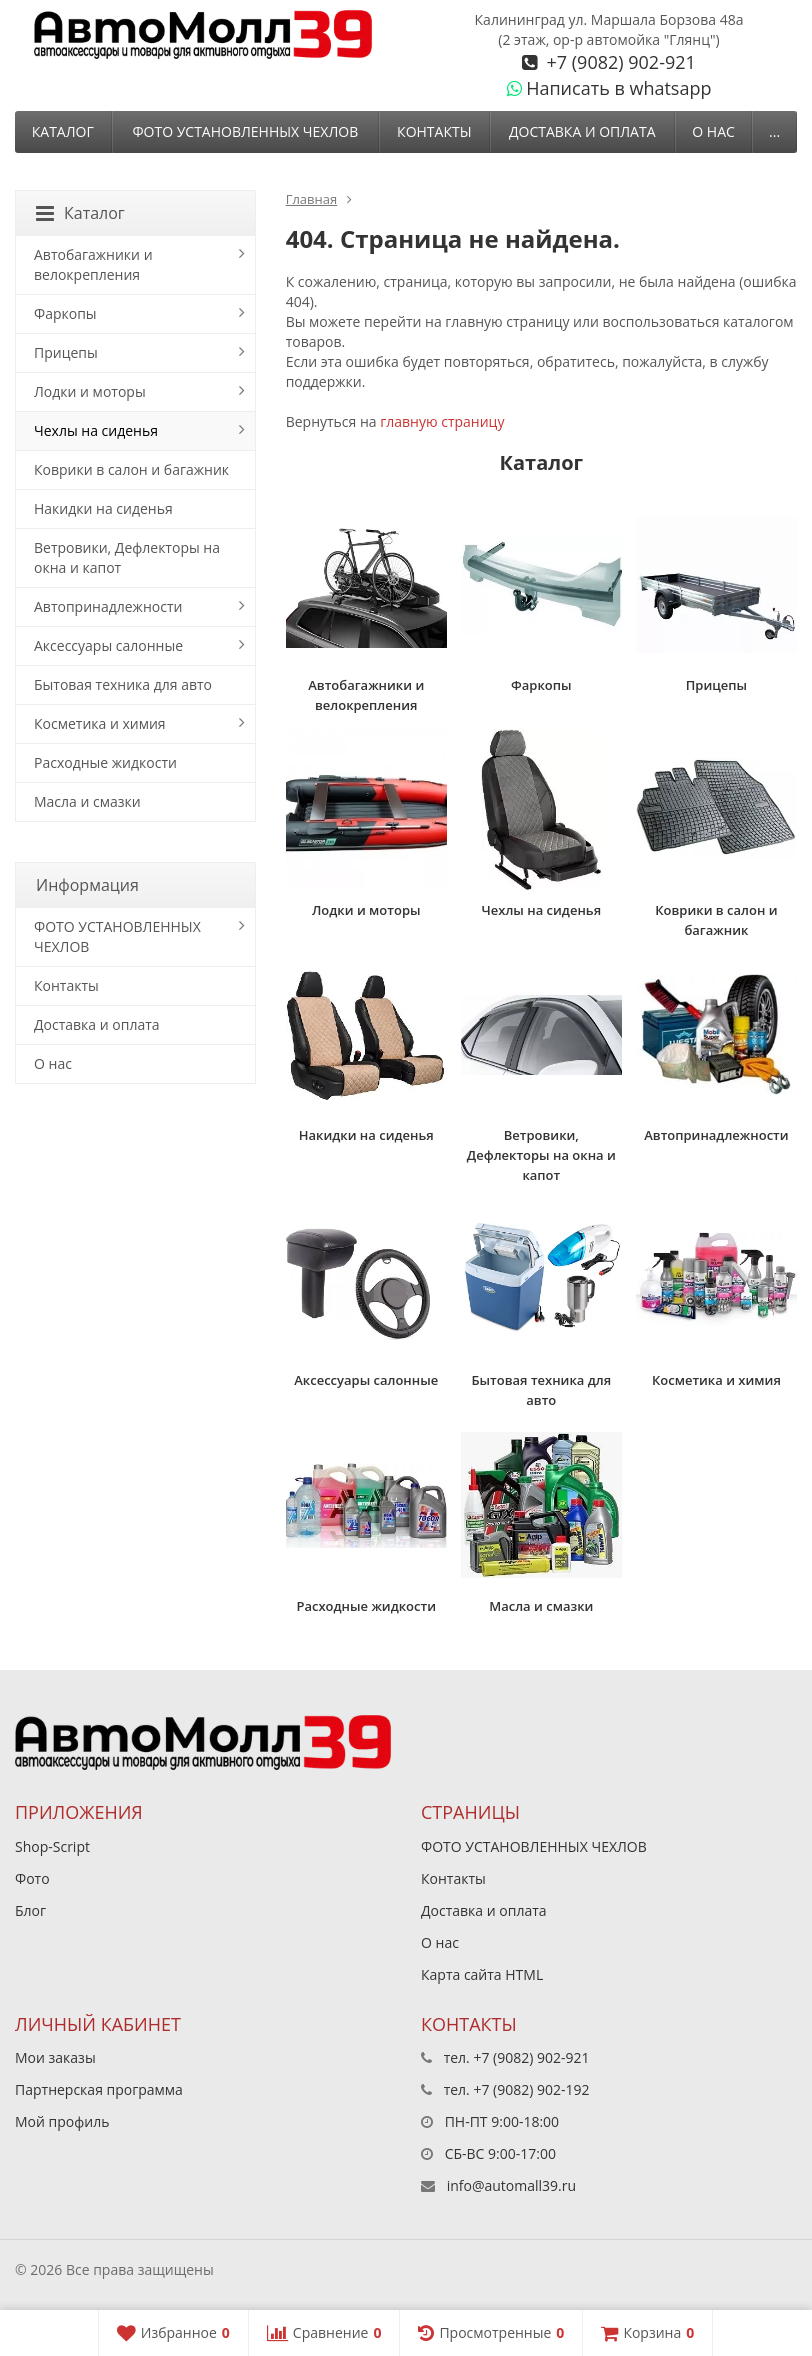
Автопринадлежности (108, 606)
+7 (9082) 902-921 (619, 62)
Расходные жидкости (105, 762)
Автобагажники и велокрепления (93, 264)
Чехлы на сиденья (96, 430)
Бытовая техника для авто (123, 684)
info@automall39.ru (511, 2185)
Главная (312, 199)
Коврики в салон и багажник (131, 469)
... (774, 131)
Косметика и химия (100, 723)
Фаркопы (65, 313)
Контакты (434, 131)
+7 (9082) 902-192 (531, 2089)
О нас (713, 131)
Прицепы (66, 352)
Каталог (63, 131)
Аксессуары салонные (108, 645)
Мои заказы (55, 2057)
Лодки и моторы (90, 391)
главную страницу (442, 421)
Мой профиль (62, 2121)
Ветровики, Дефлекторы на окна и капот (127, 557)
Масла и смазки (87, 801)
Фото (32, 1878)
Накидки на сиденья (103, 508)
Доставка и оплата (582, 131)
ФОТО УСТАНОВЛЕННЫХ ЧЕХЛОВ (245, 131)
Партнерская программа (99, 2089)
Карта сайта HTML (482, 1974)
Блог (30, 1910)
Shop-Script (52, 1846)
